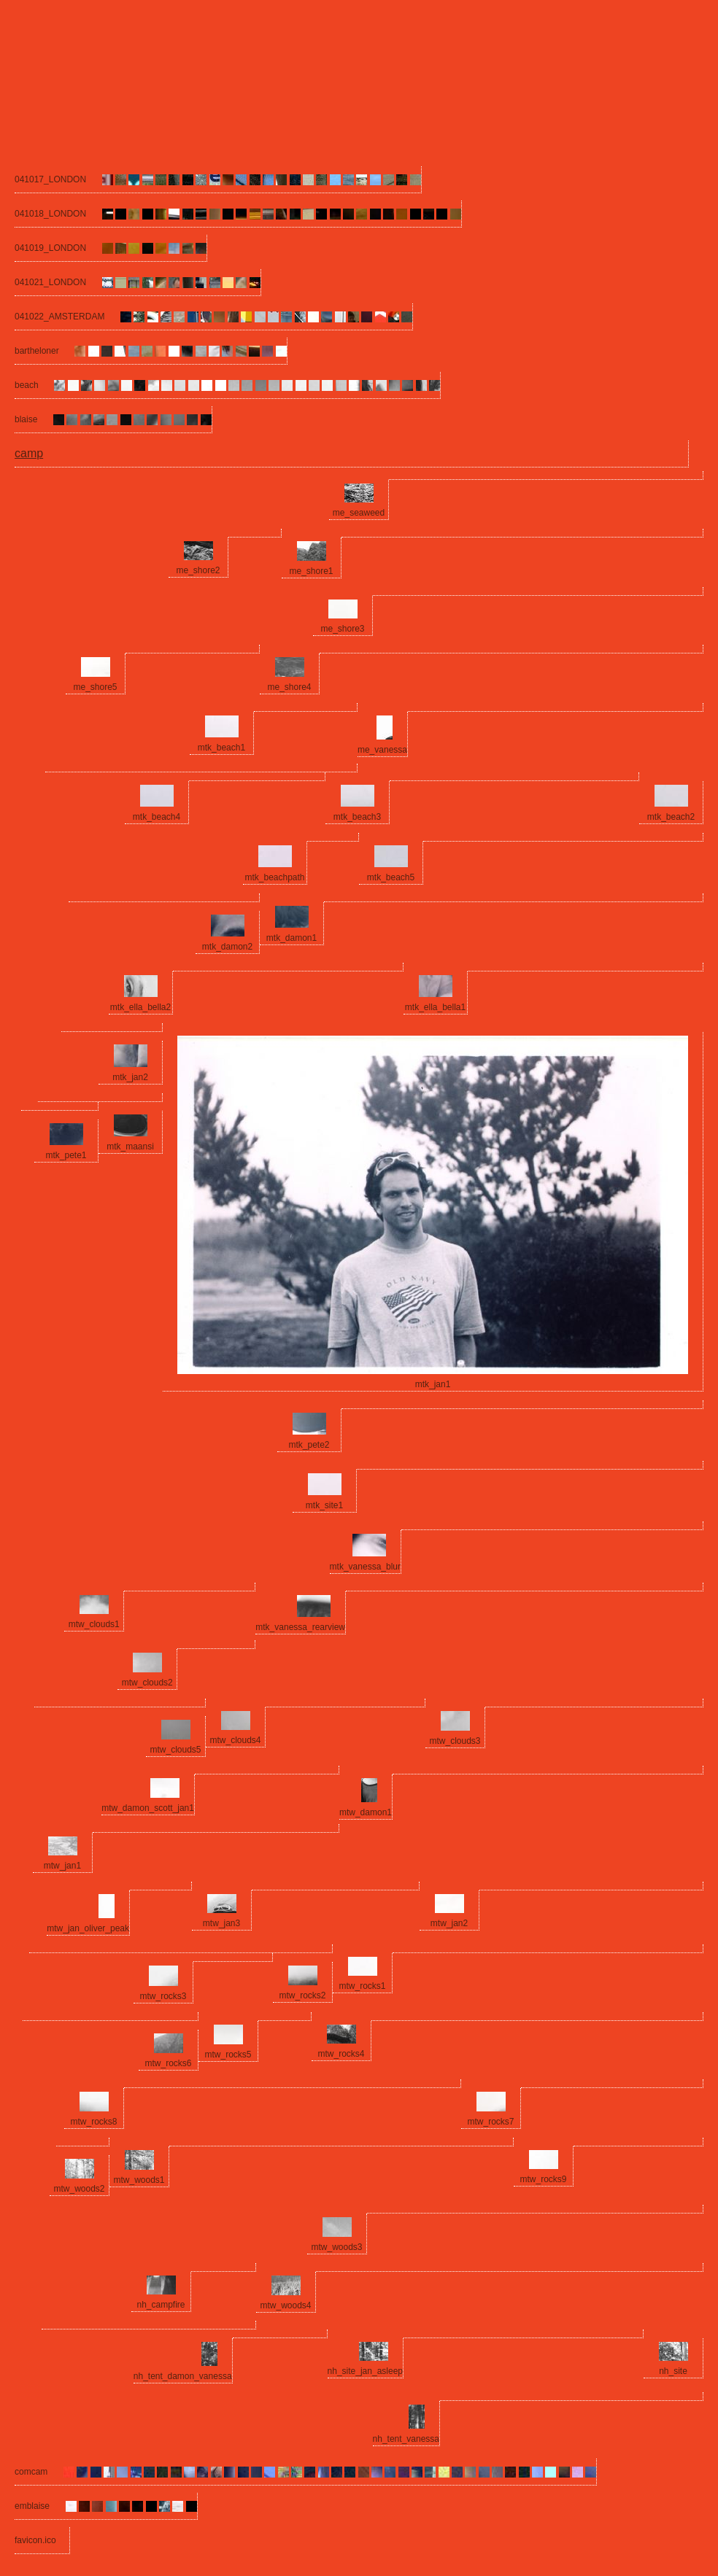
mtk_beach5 (390, 877)
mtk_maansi (130, 1146)
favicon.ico (35, 2540)
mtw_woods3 (336, 2247)
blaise (26, 419)
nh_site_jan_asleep (365, 2371)
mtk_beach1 (221, 747)
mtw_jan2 (449, 1923)
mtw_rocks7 (490, 2122)
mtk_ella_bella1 (435, 1007)
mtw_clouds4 (234, 1740)
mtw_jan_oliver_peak (88, 1928)
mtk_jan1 (433, 1384)
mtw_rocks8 (93, 2122)
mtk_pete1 (65, 1155)
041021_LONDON (50, 282)
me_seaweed (359, 513)
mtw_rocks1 (362, 1986)
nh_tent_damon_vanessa (183, 2376)
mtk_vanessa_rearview (300, 1627)
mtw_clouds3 (454, 1741)
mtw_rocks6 (167, 2063)
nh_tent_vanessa (406, 2439)
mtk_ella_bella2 (140, 1007)
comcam (31, 2472)
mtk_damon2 (227, 947)
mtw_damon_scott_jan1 (147, 1808)
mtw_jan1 (62, 1866)
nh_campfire (160, 2305)
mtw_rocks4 (340, 2054)
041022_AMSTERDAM (59, 316)
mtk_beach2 (671, 817)
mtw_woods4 (285, 2305)
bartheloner (37, 351)
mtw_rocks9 (543, 2179)
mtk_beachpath (274, 877)
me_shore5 (95, 687)
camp (29, 453)
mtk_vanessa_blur (365, 1566)
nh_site (673, 2371)
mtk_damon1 (291, 938)
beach (27, 385)
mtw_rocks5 (227, 2054)
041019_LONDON (50, 248)
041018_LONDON (50, 214)
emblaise (32, 2506)
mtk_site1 (324, 1505)
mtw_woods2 (78, 2189)
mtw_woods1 (138, 2180)
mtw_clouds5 (175, 1750)
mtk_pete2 (308, 1445)
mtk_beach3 (357, 817)
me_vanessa (382, 750)
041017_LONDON (50, 179)
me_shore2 (198, 570)
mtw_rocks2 (302, 1995)
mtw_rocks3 (162, 1996)
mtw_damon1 (365, 1812)
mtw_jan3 (221, 1923)
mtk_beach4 (156, 817)
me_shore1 (311, 571)
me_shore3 (342, 629)
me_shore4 (289, 687)
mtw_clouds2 (147, 1682)
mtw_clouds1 (94, 1624)
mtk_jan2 (130, 1077)
